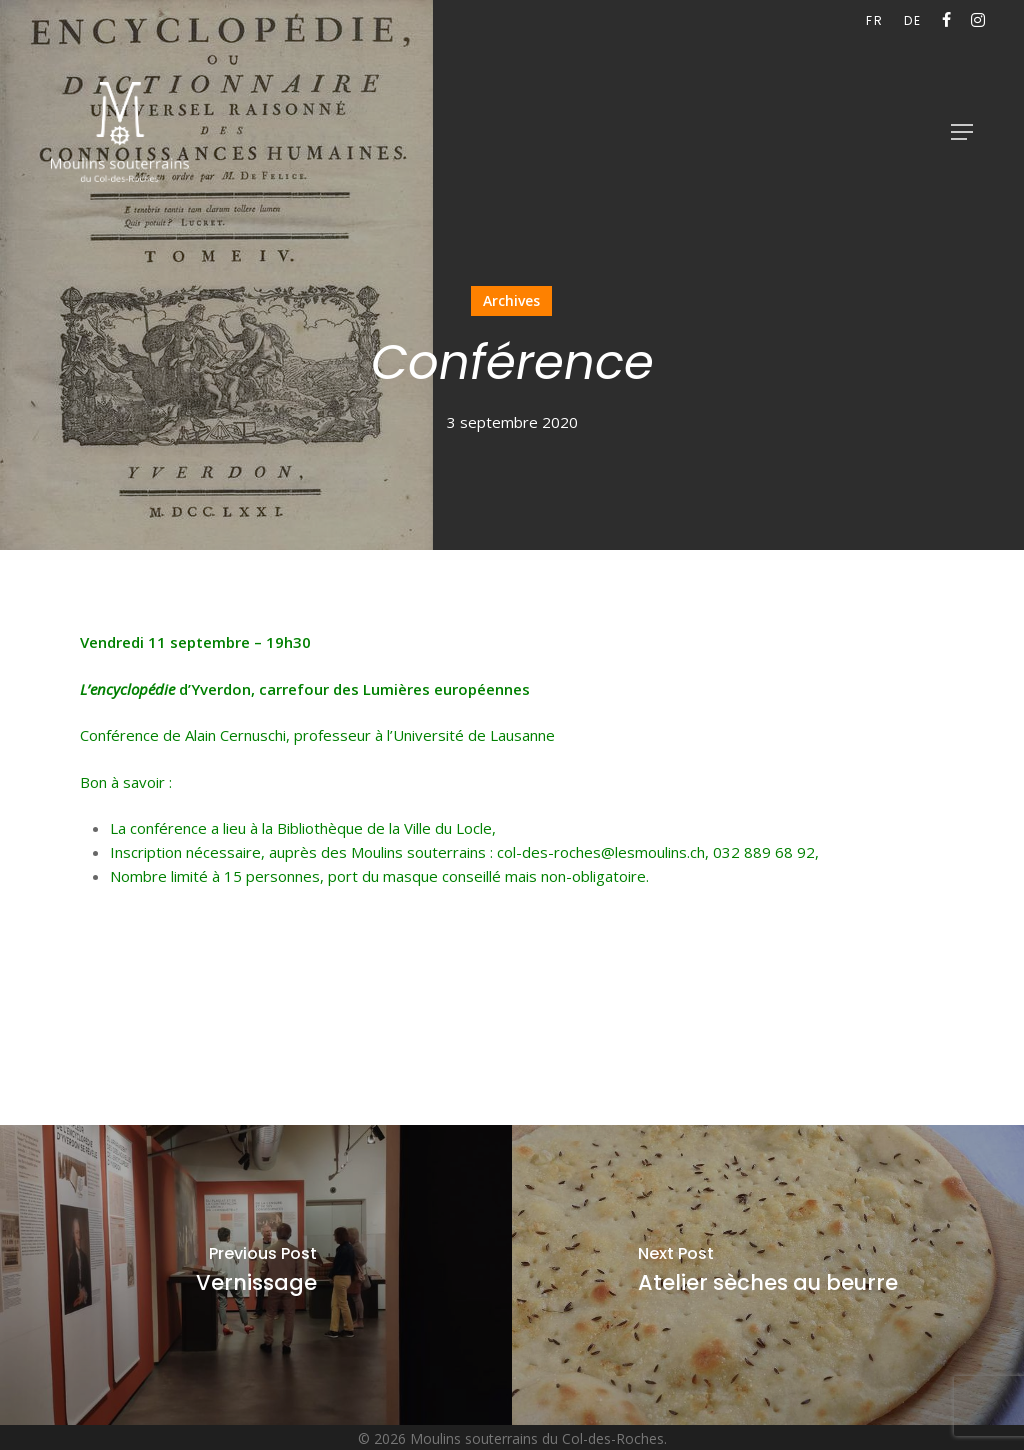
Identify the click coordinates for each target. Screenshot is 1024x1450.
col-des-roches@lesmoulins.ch (601, 852)
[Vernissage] (256, 1275)
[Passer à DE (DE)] (913, 21)
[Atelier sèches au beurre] (768, 1275)
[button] (962, 132)
